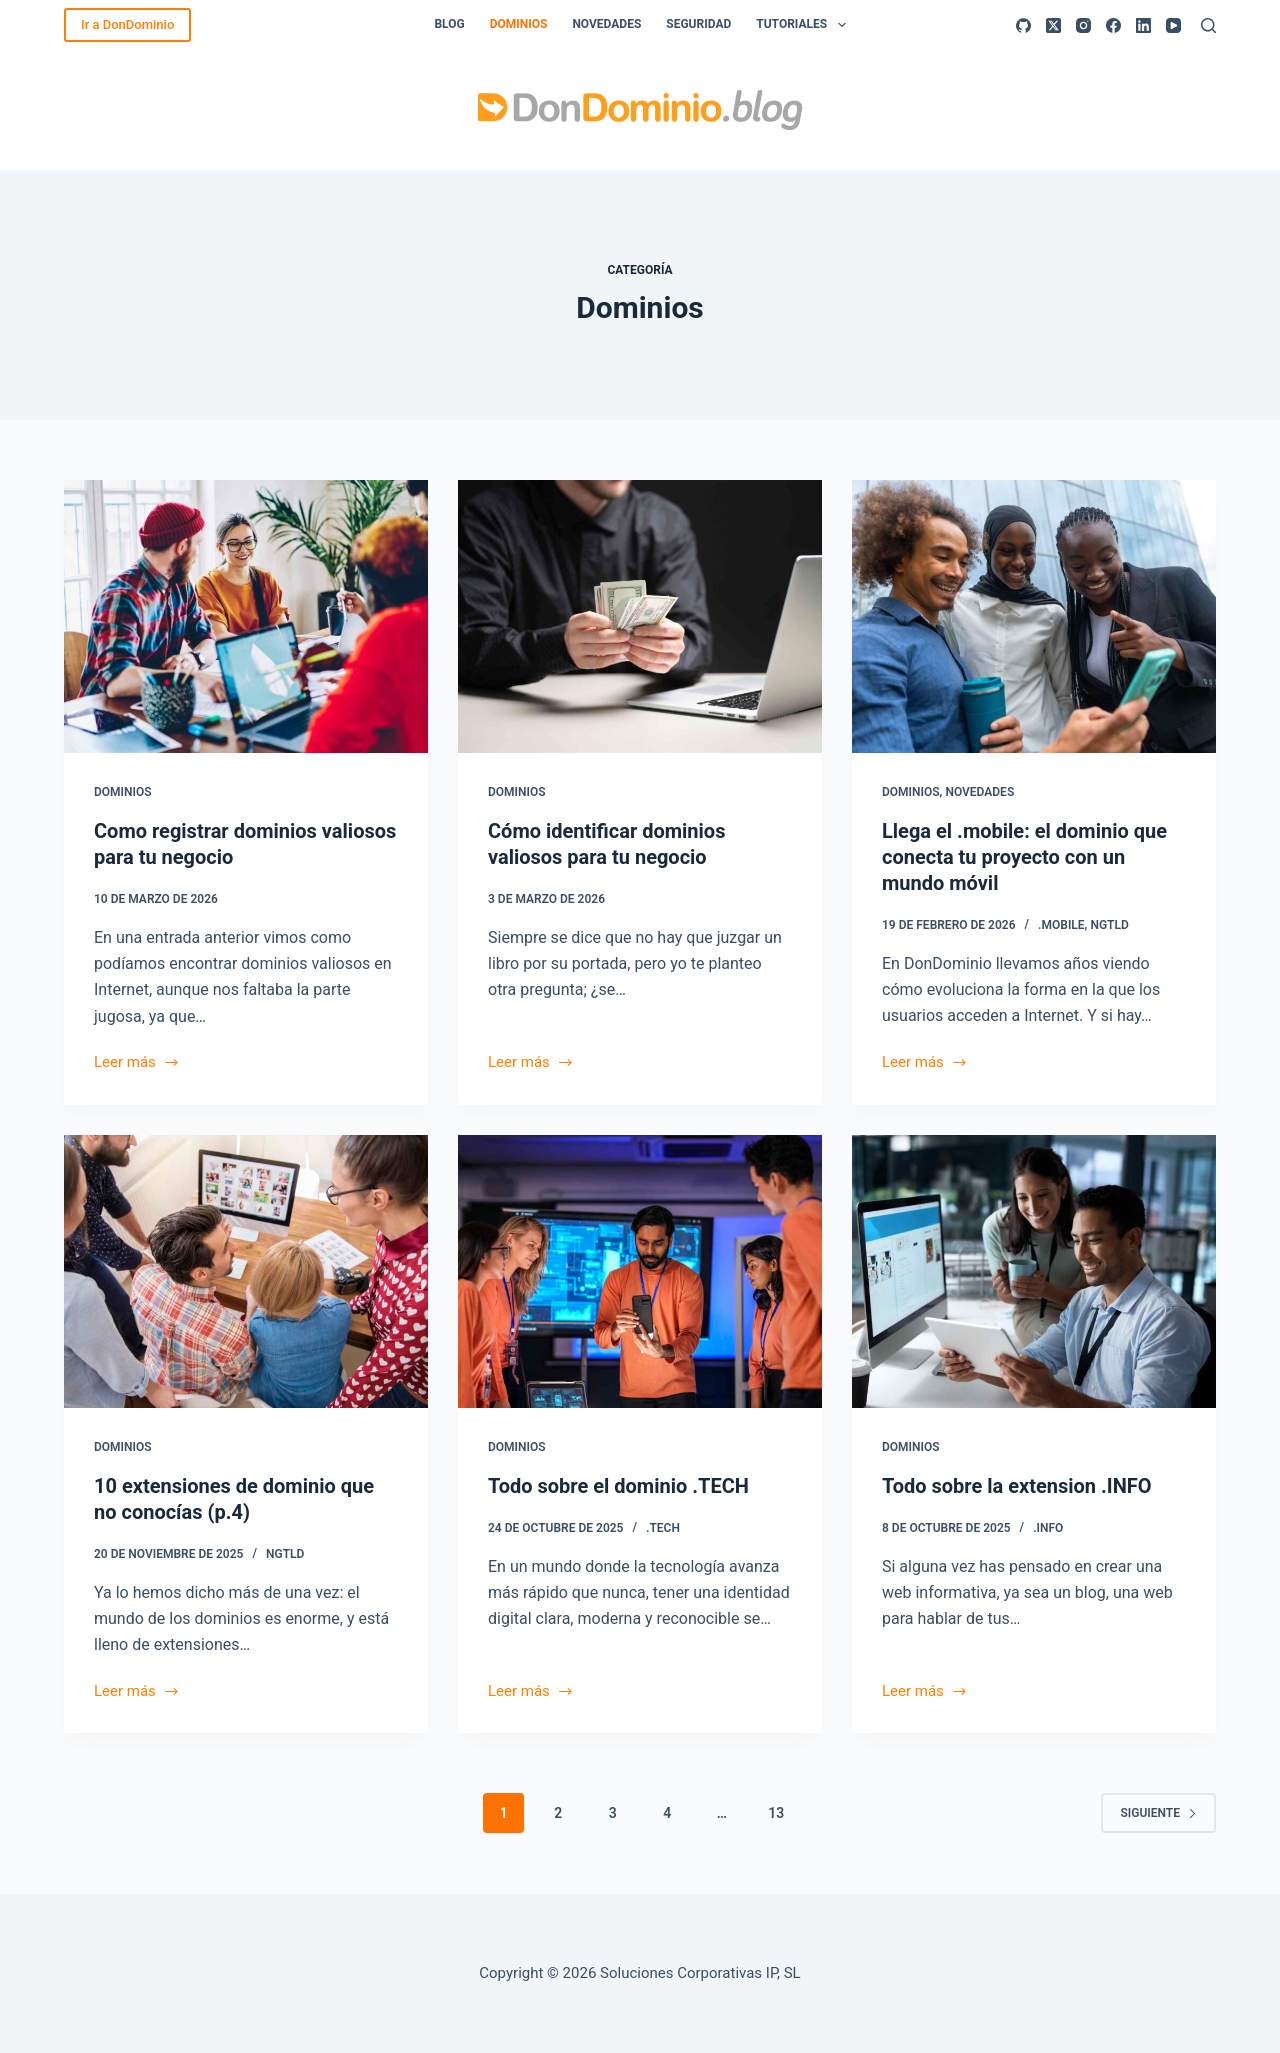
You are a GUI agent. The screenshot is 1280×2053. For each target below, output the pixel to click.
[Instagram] (1083, 25)
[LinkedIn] (1143, 25)
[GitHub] (1023, 25)
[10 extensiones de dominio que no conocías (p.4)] (246, 1271)
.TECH (663, 1528)
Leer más (137, 1064)
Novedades (606, 24)
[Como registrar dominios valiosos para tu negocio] (246, 616)
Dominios (519, 24)
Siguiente (1158, 1813)
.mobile (1061, 925)
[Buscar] (1208, 25)
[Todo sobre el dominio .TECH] (640, 1271)
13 (776, 1813)
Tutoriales (804, 25)
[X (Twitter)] (1053, 25)
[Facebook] (1113, 25)
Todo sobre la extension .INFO (1017, 1486)
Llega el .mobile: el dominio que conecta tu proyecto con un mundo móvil (1024, 857)
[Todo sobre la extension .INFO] (1034, 1271)
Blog (449, 24)
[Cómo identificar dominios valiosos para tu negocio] (640, 616)
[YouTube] (1173, 25)
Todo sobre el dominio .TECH (618, 1486)
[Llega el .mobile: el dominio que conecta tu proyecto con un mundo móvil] (1034, 616)
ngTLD (1109, 925)
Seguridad (698, 24)
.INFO (1048, 1528)
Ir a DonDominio (127, 24)
